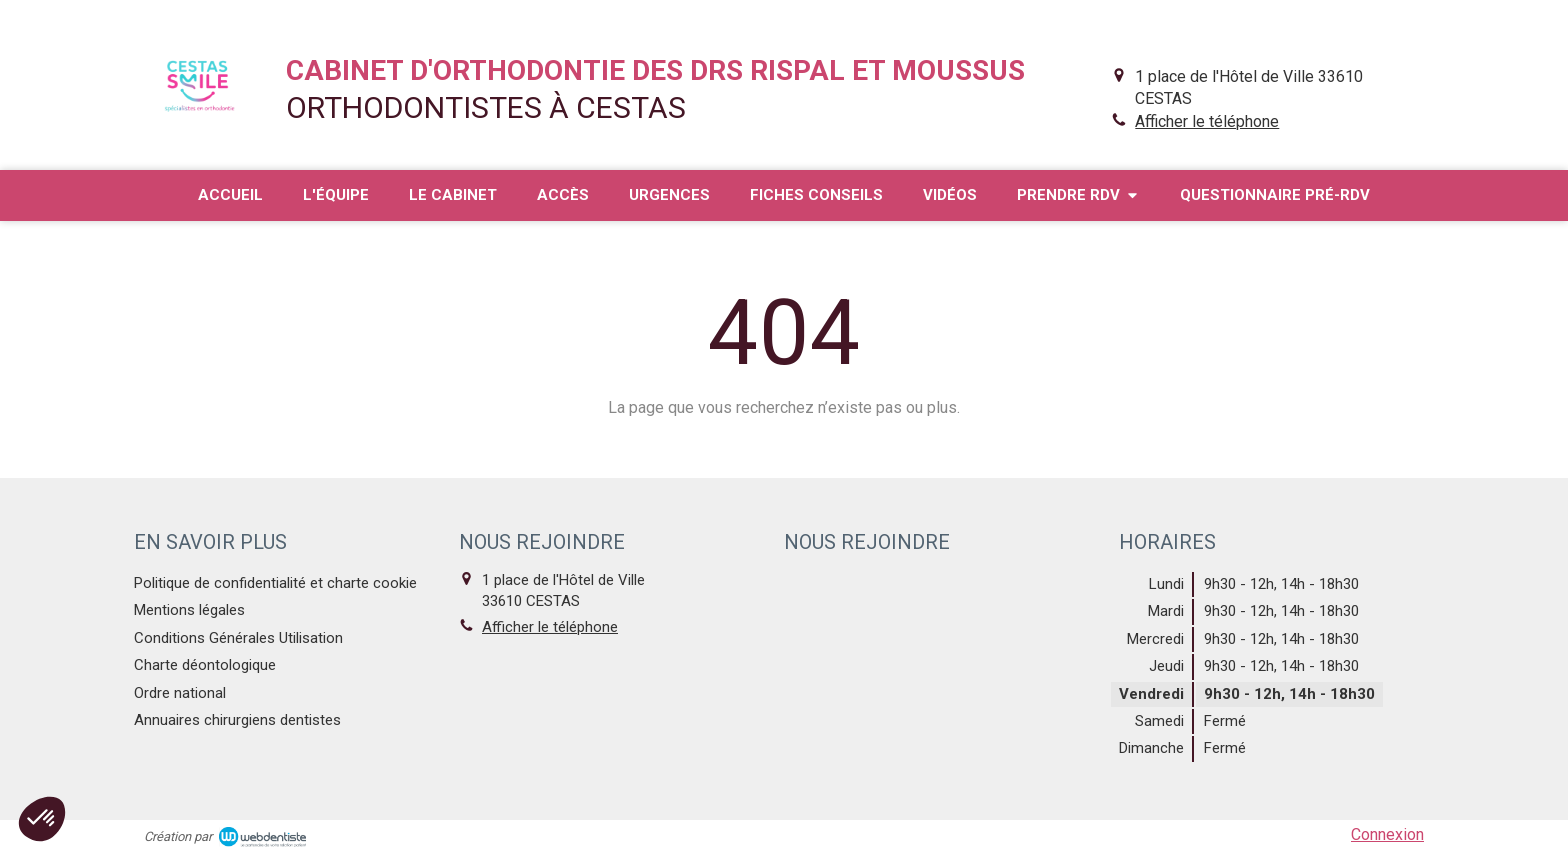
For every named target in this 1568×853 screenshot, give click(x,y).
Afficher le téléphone (1207, 121)
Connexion (1387, 834)
